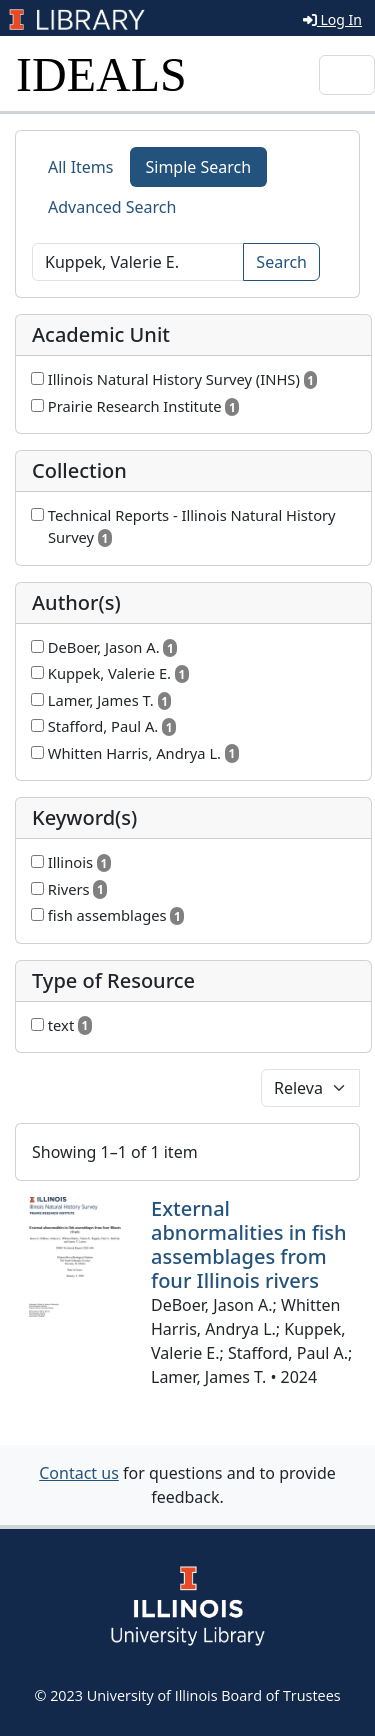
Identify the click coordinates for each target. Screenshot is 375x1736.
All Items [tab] (81, 167)
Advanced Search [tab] (112, 207)
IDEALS (101, 74)
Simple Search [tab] (199, 167)
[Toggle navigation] (347, 75)
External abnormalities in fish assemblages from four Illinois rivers (249, 1244)
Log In (332, 19)
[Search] (138, 262)
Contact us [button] (79, 1473)
